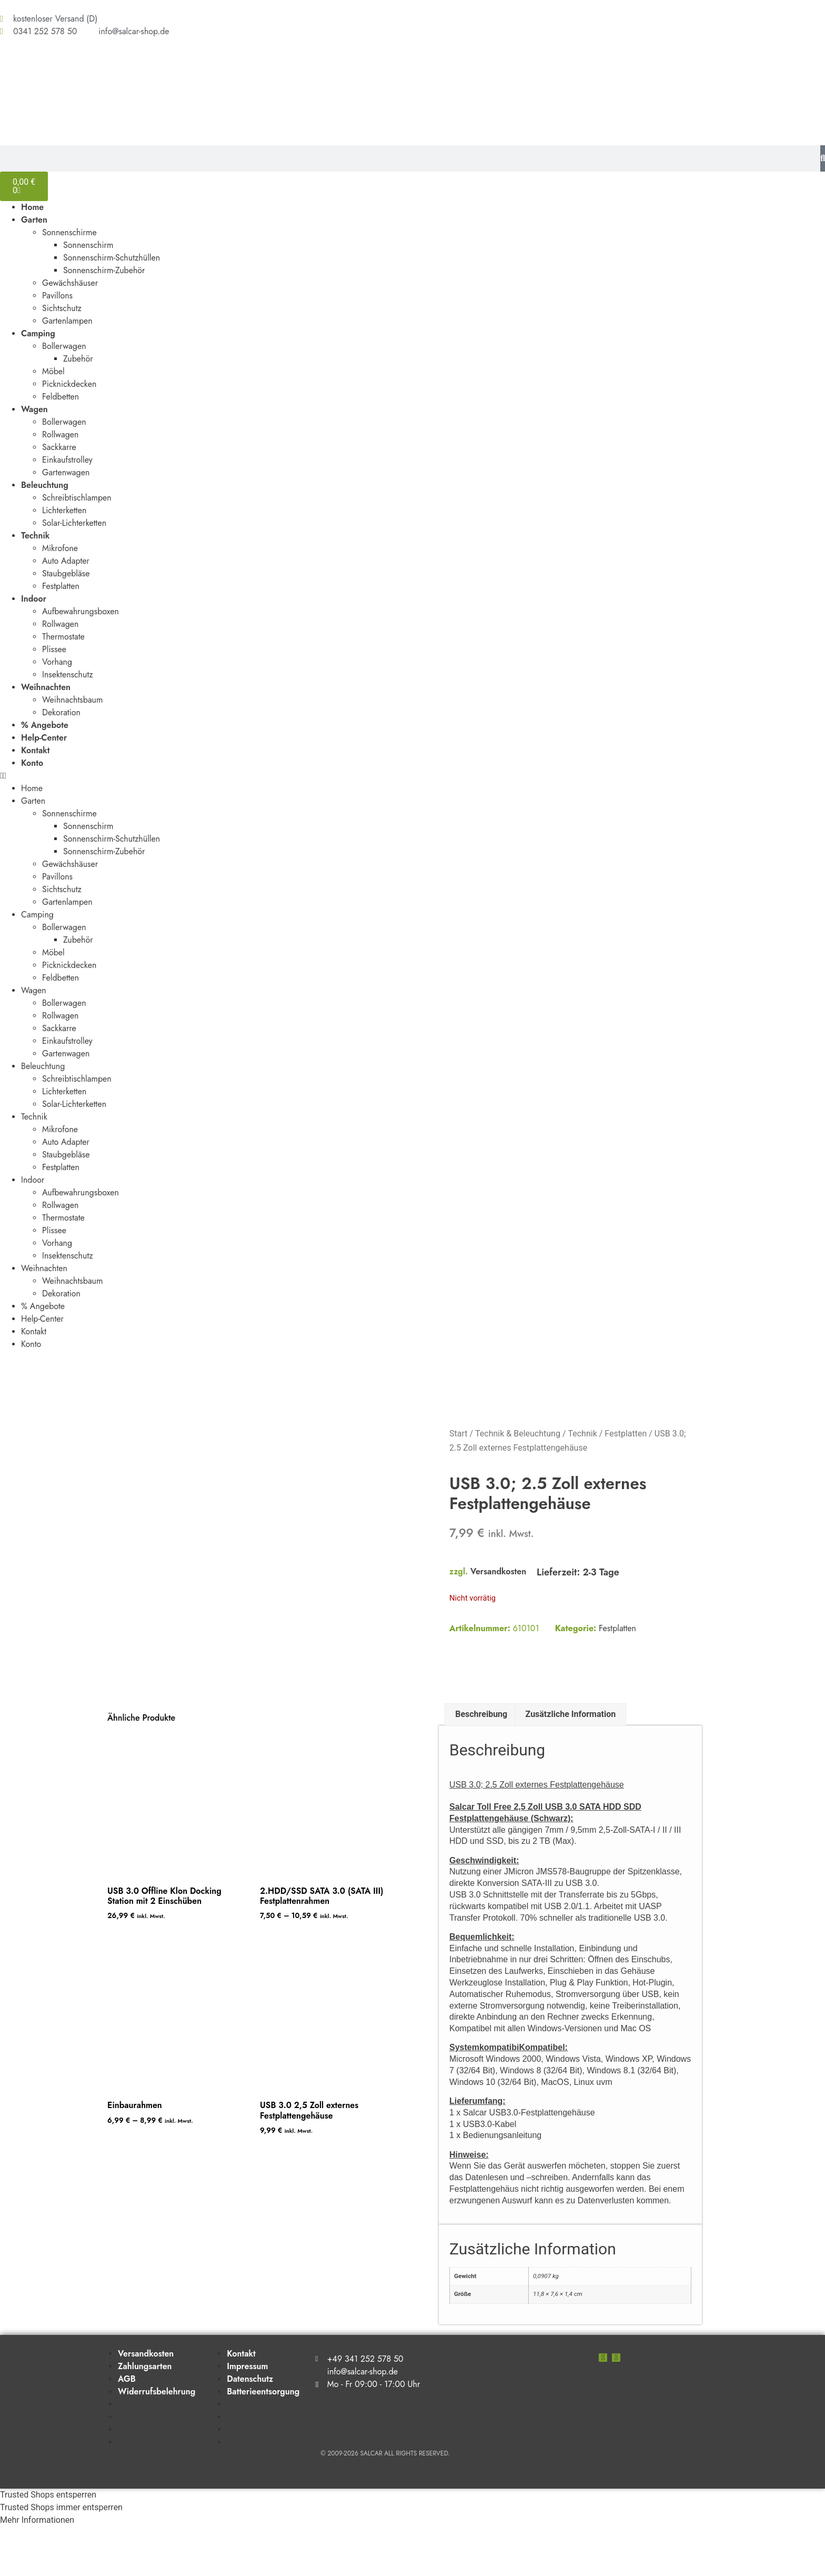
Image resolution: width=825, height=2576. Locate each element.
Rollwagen (60, 434)
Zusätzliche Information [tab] (571, 1764)
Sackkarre (59, 447)
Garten (34, 220)
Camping (38, 333)
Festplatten (60, 586)
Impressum (247, 2415)
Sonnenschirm (88, 245)
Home (32, 207)
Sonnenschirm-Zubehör (104, 270)
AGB (127, 2428)
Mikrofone (60, 548)
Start (458, 1434)
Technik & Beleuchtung (517, 1434)
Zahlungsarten (145, 2415)
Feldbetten (60, 397)
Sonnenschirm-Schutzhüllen (111, 258)
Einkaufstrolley (67, 460)
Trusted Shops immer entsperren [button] (61, 2557)
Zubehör (78, 359)
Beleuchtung (44, 485)
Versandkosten (498, 1571)
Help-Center (44, 738)
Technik (35, 536)
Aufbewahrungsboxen (80, 611)
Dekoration (61, 712)
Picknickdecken (69, 384)
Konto (32, 763)
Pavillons (57, 295)
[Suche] (822, 158)
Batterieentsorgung (263, 2440)
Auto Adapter (65, 561)
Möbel (53, 371)
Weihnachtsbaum (72, 700)
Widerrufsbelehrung (156, 2440)
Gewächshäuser (70, 283)
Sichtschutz (62, 308)
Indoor (33, 599)
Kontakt (35, 750)
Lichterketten (64, 510)
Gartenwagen (65, 472)
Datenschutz (250, 2428)
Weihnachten (46, 687)
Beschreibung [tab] (481, 1764)
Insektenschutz (67, 674)
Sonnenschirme (69, 232)
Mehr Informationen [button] (37, 2569)
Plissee (54, 649)
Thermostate (63, 637)
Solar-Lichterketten (74, 523)
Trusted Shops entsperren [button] (48, 2544)
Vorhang (57, 662)
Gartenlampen (67, 321)
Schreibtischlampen (77, 498)
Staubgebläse (65, 573)
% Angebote (44, 725)
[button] (412, 776)
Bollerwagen (64, 346)
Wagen (34, 409)
